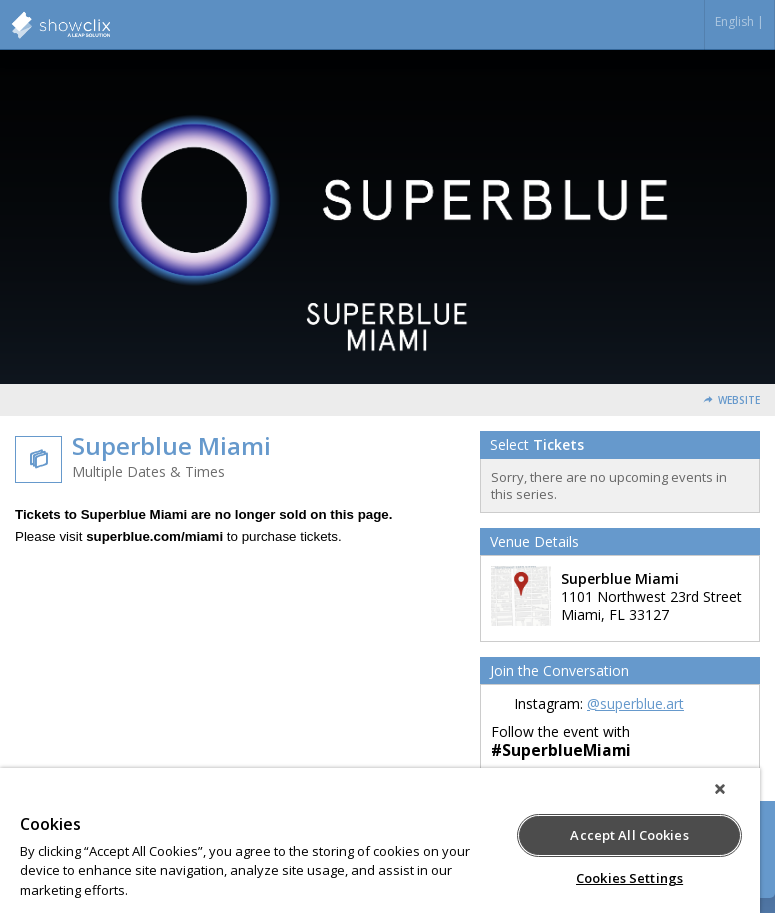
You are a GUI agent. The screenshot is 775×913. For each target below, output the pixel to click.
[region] (380, 840)
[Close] (720, 789)
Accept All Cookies (629, 835)
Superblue (110, 25)
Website (739, 400)
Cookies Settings (629, 878)
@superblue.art (635, 703)
